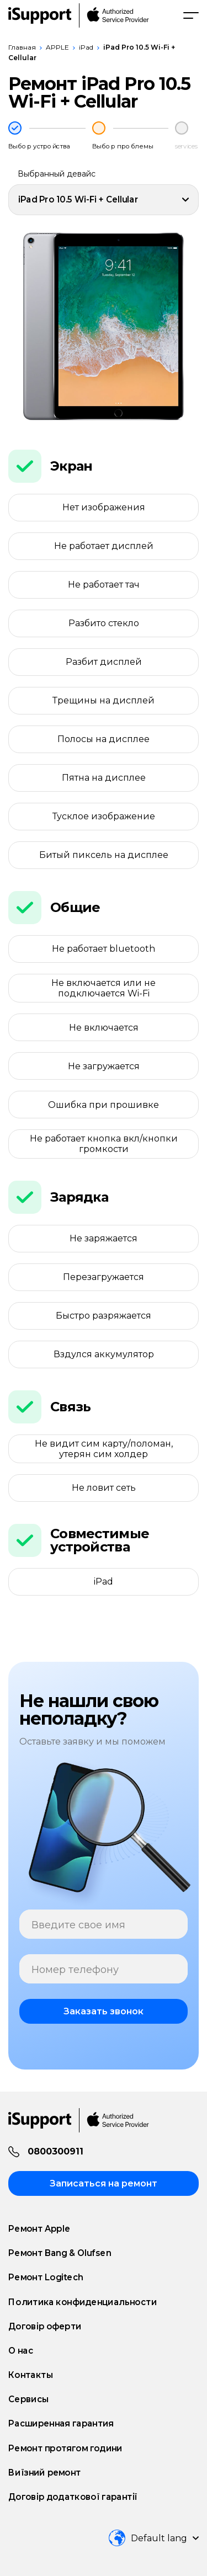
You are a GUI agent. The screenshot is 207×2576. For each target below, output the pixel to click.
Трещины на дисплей (103, 700)
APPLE (57, 47)
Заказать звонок (103, 2011)
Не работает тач (104, 584)
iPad (86, 47)
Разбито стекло (103, 623)
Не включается (104, 1027)
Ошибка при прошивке (103, 1105)
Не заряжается (103, 1238)
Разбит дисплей (104, 662)
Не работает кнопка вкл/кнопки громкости (104, 1143)
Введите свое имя (78, 1925)
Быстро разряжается (103, 1315)
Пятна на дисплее (104, 777)
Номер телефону (75, 1970)
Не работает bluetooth (103, 948)
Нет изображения (103, 507)
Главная (22, 47)
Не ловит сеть (104, 1487)
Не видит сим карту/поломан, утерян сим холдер (104, 1448)
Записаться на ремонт (103, 2183)
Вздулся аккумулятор (104, 1354)
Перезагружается (103, 1277)
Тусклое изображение (103, 816)
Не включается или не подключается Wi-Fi (103, 988)
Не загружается (104, 1066)
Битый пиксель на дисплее (103, 855)
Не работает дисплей (103, 546)
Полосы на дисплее (103, 739)
